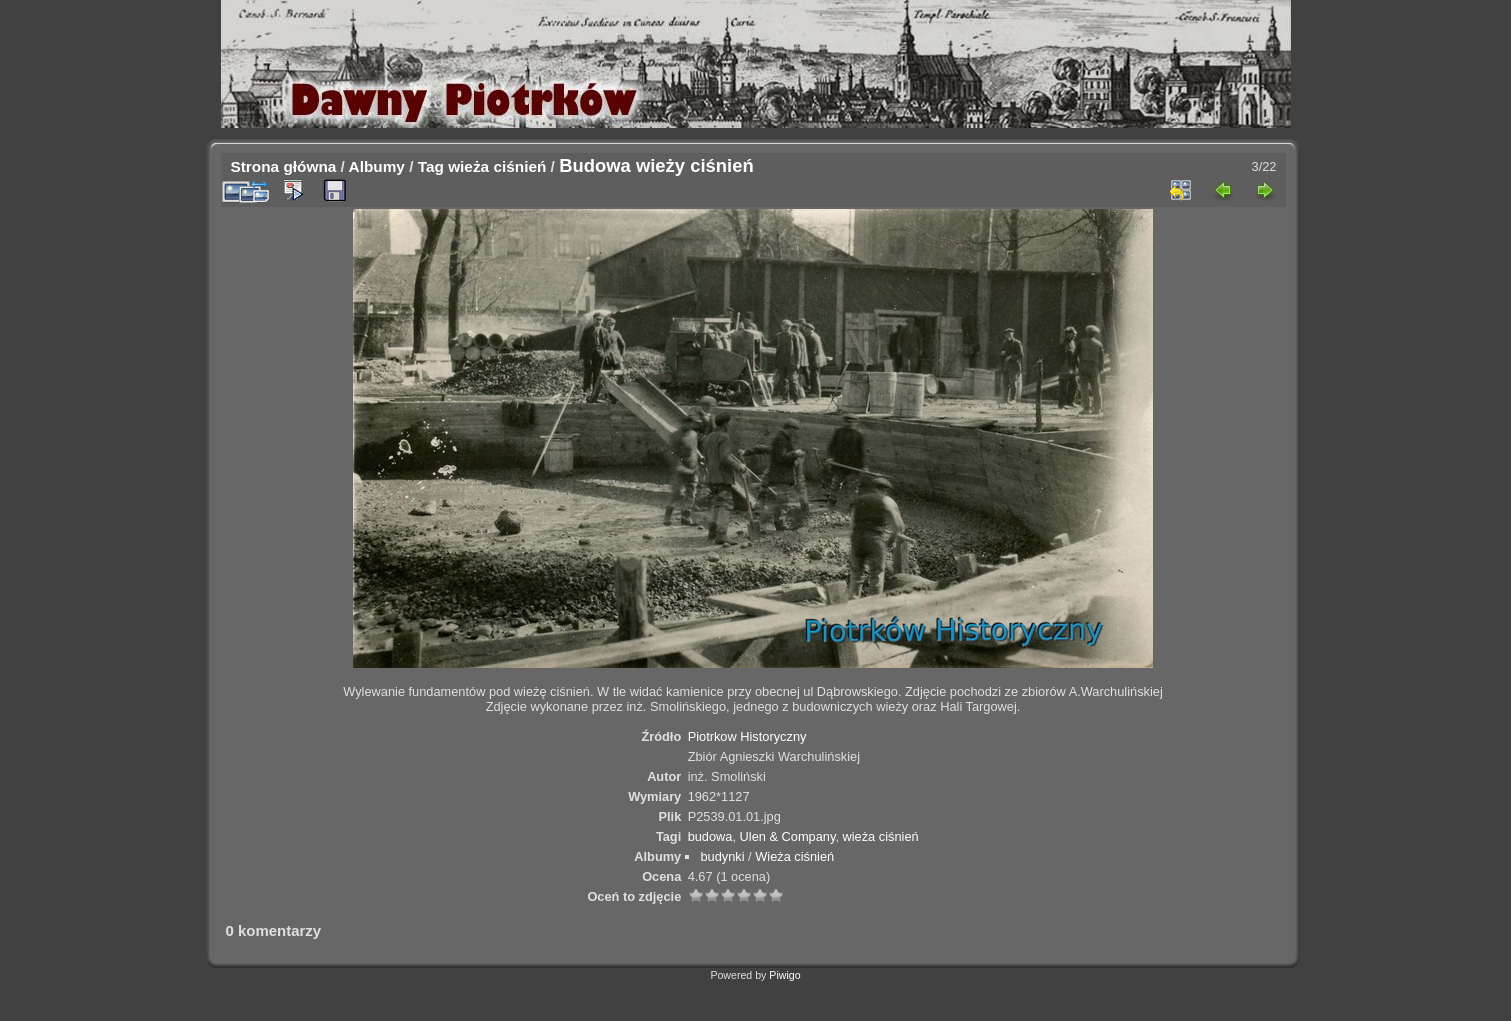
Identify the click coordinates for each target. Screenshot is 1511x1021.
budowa (710, 836)
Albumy (377, 166)
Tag (431, 166)
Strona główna (284, 166)
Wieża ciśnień (794, 856)
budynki (722, 856)
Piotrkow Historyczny (747, 736)
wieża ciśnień (497, 166)
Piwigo (784, 975)
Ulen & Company (788, 836)
